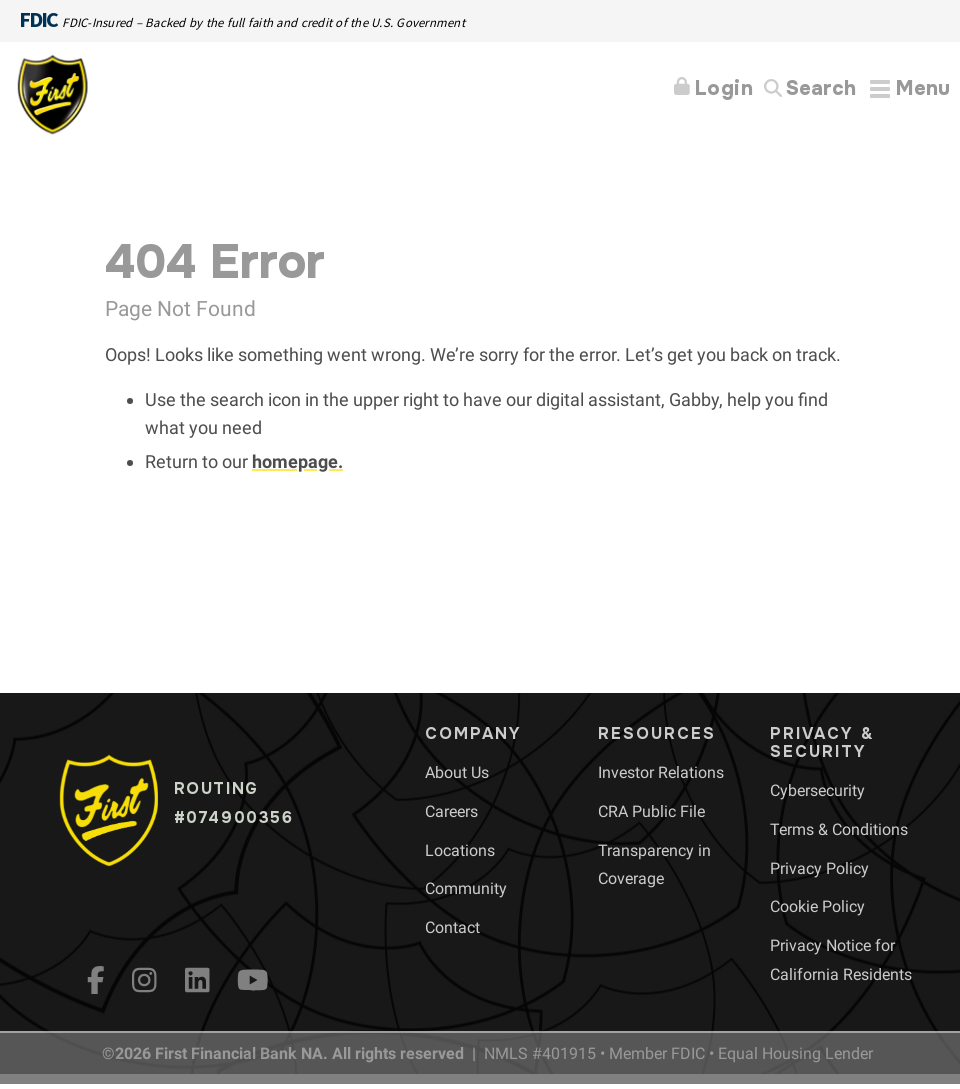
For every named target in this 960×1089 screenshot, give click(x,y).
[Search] (810, 89)
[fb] (96, 980)
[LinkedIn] (197, 980)
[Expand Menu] (910, 88)
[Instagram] (144, 980)
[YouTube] (253, 980)
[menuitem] (457, 772)
